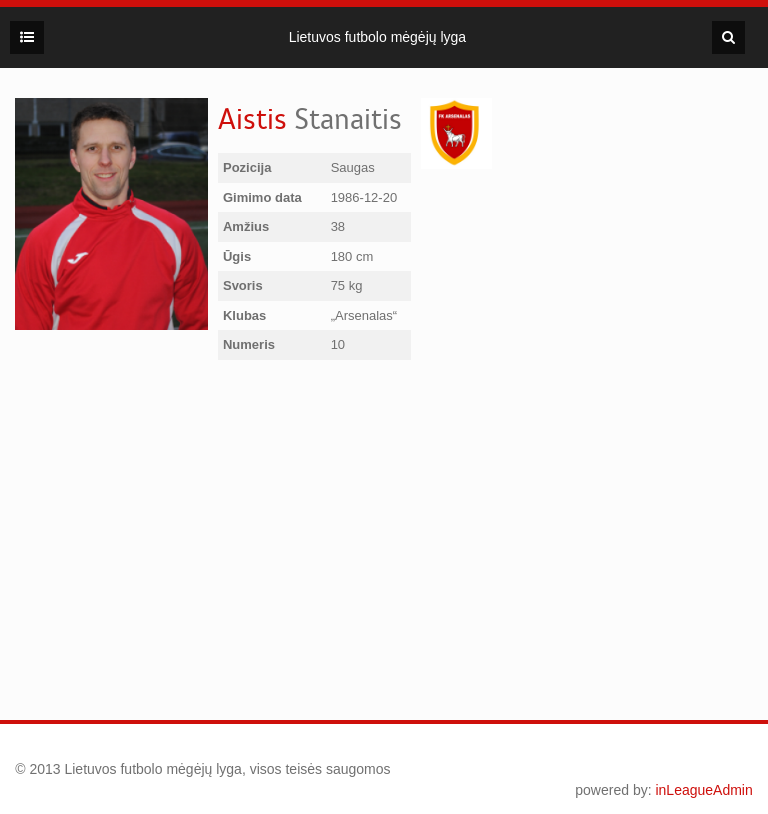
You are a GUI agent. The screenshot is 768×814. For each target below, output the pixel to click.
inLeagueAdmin (703, 790)
